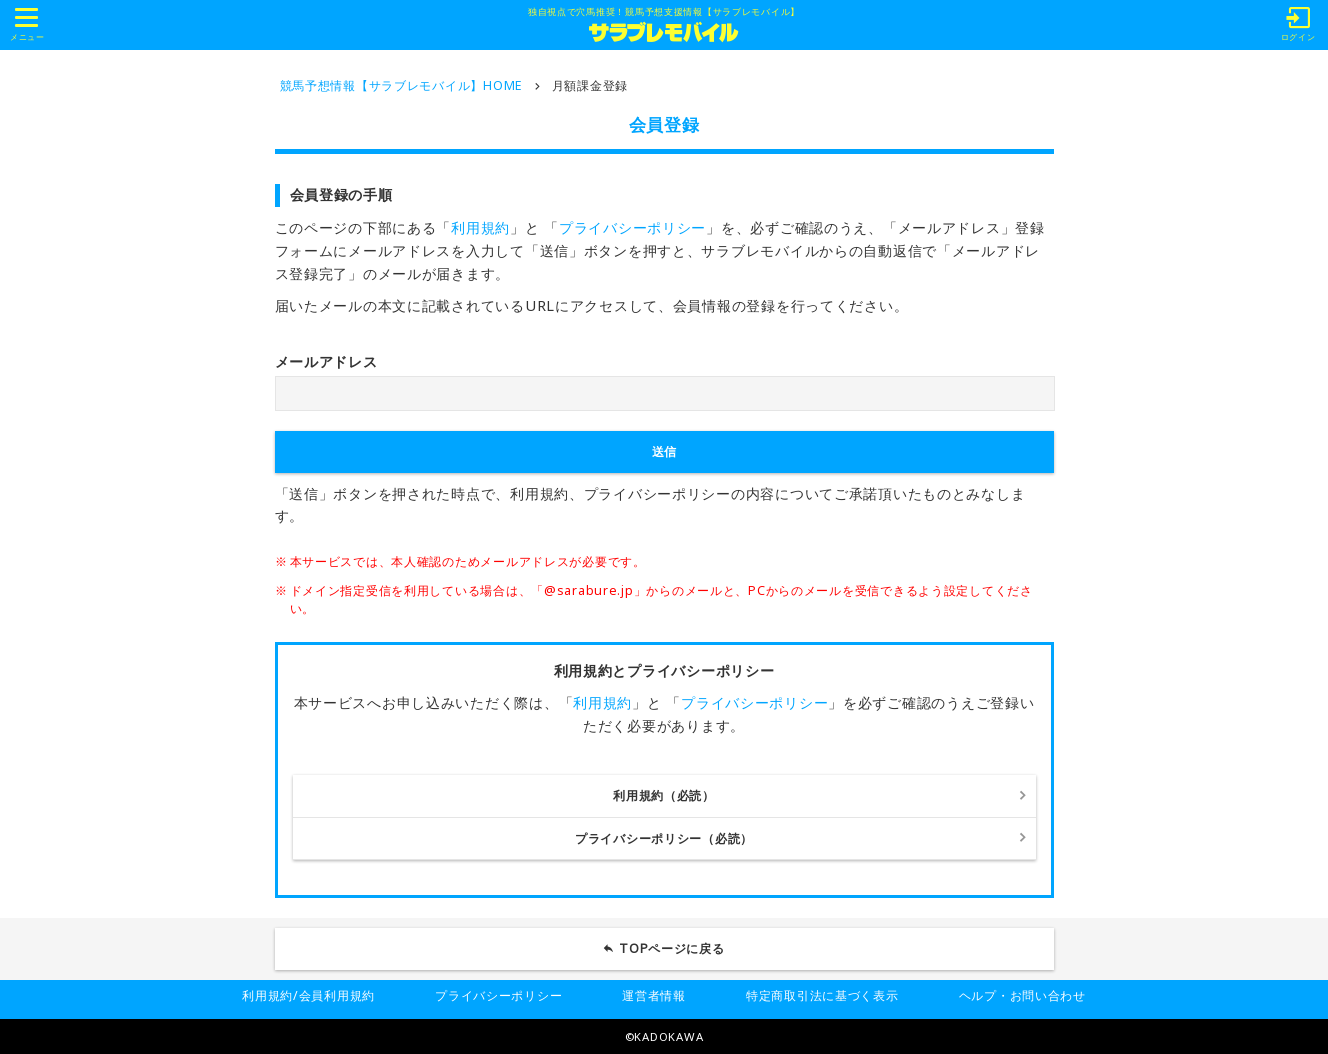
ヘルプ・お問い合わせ (1022, 995)
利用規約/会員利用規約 (308, 995)
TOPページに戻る (672, 948)
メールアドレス (326, 361)
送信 (664, 452)
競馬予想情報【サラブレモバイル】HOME (401, 85)
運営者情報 (654, 995)
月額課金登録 (590, 85)
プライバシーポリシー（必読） (664, 838)
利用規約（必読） (664, 795)
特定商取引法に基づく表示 (822, 995)
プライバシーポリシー (632, 227)
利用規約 (480, 227)
